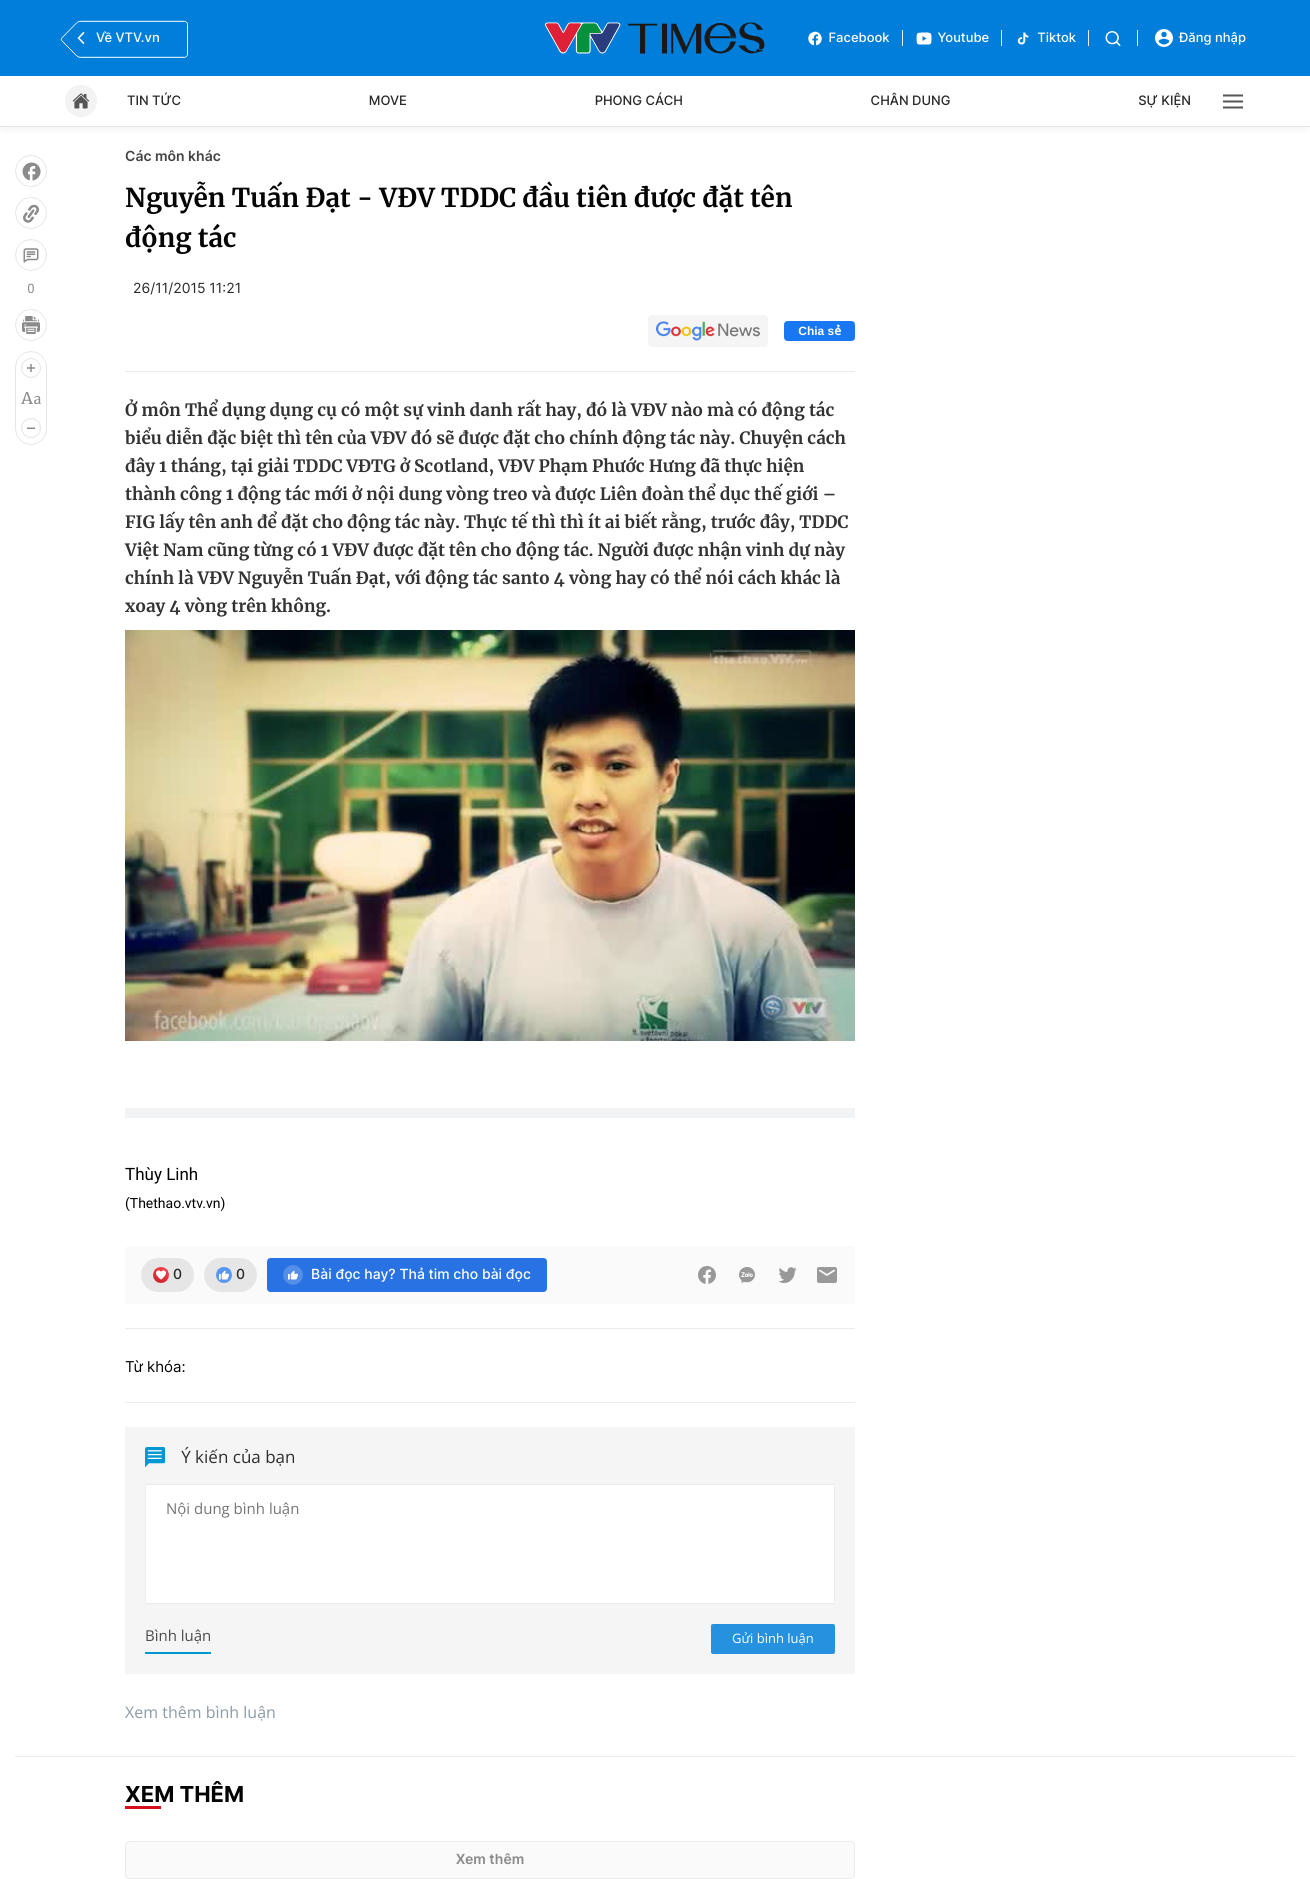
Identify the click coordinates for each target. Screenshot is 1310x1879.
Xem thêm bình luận (200, 1712)
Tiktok (1045, 38)
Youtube (952, 38)
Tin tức (154, 101)
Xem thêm (490, 1859)
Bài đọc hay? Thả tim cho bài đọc (407, 1275)
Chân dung (911, 101)
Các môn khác (173, 156)
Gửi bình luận (773, 1638)
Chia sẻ (819, 331)
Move (388, 101)
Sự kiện (1164, 101)
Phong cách (639, 101)
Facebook (848, 38)
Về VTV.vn (116, 38)
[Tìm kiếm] (1113, 38)
